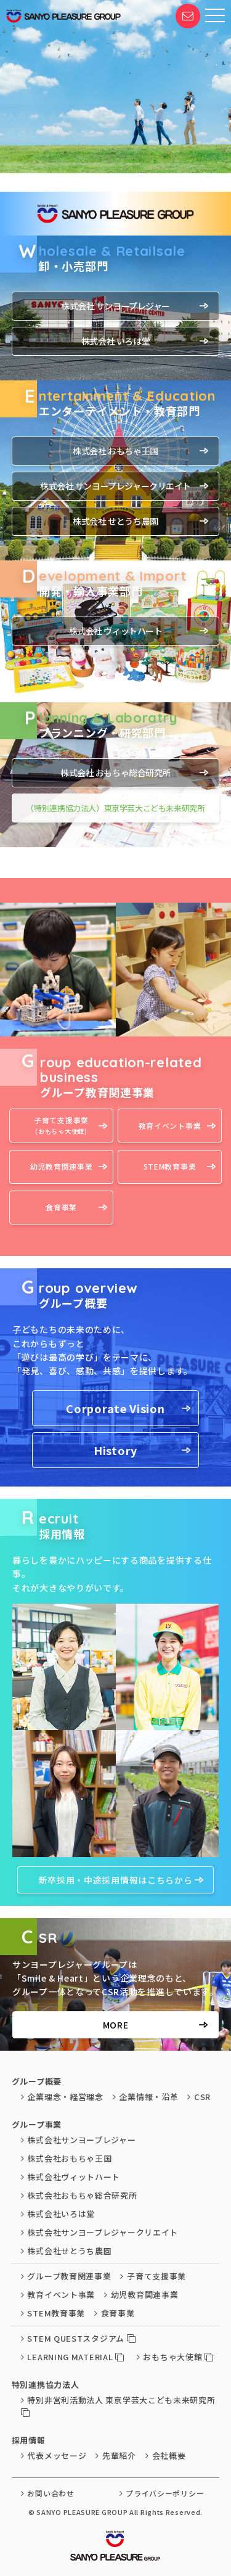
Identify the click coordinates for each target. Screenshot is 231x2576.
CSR (199, 2096)
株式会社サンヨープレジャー (78, 2140)
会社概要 (165, 2455)
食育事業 (61, 1207)
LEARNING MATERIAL (72, 2357)
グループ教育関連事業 (66, 2276)
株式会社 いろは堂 (115, 341)
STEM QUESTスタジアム (78, 2338)
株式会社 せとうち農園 (115, 521)
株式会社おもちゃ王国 (66, 2158)
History (115, 1450)
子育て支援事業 (61, 1126)
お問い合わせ (48, 2493)
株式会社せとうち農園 (66, 2251)
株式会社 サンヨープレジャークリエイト (115, 486)
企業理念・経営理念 (62, 2096)
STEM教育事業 (170, 1166)
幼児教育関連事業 (61, 1166)
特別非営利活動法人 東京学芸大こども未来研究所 (118, 2405)
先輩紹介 (115, 2455)
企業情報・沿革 (146, 2096)
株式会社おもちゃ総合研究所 (79, 2195)
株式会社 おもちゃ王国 (115, 451)
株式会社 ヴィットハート (116, 631)
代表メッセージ (54, 2455)
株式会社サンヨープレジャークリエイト (99, 2232)
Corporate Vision (115, 1408)
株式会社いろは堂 (58, 2214)
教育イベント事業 (170, 1125)
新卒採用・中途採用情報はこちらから (116, 1880)
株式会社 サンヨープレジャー (115, 306)
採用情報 (29, 2440)
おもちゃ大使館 (175, 2357)
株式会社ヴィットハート (70, 2177)
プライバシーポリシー (162, 2493)
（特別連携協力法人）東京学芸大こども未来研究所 (115, 808)
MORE (116, 2025)
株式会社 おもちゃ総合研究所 (115, 772)
